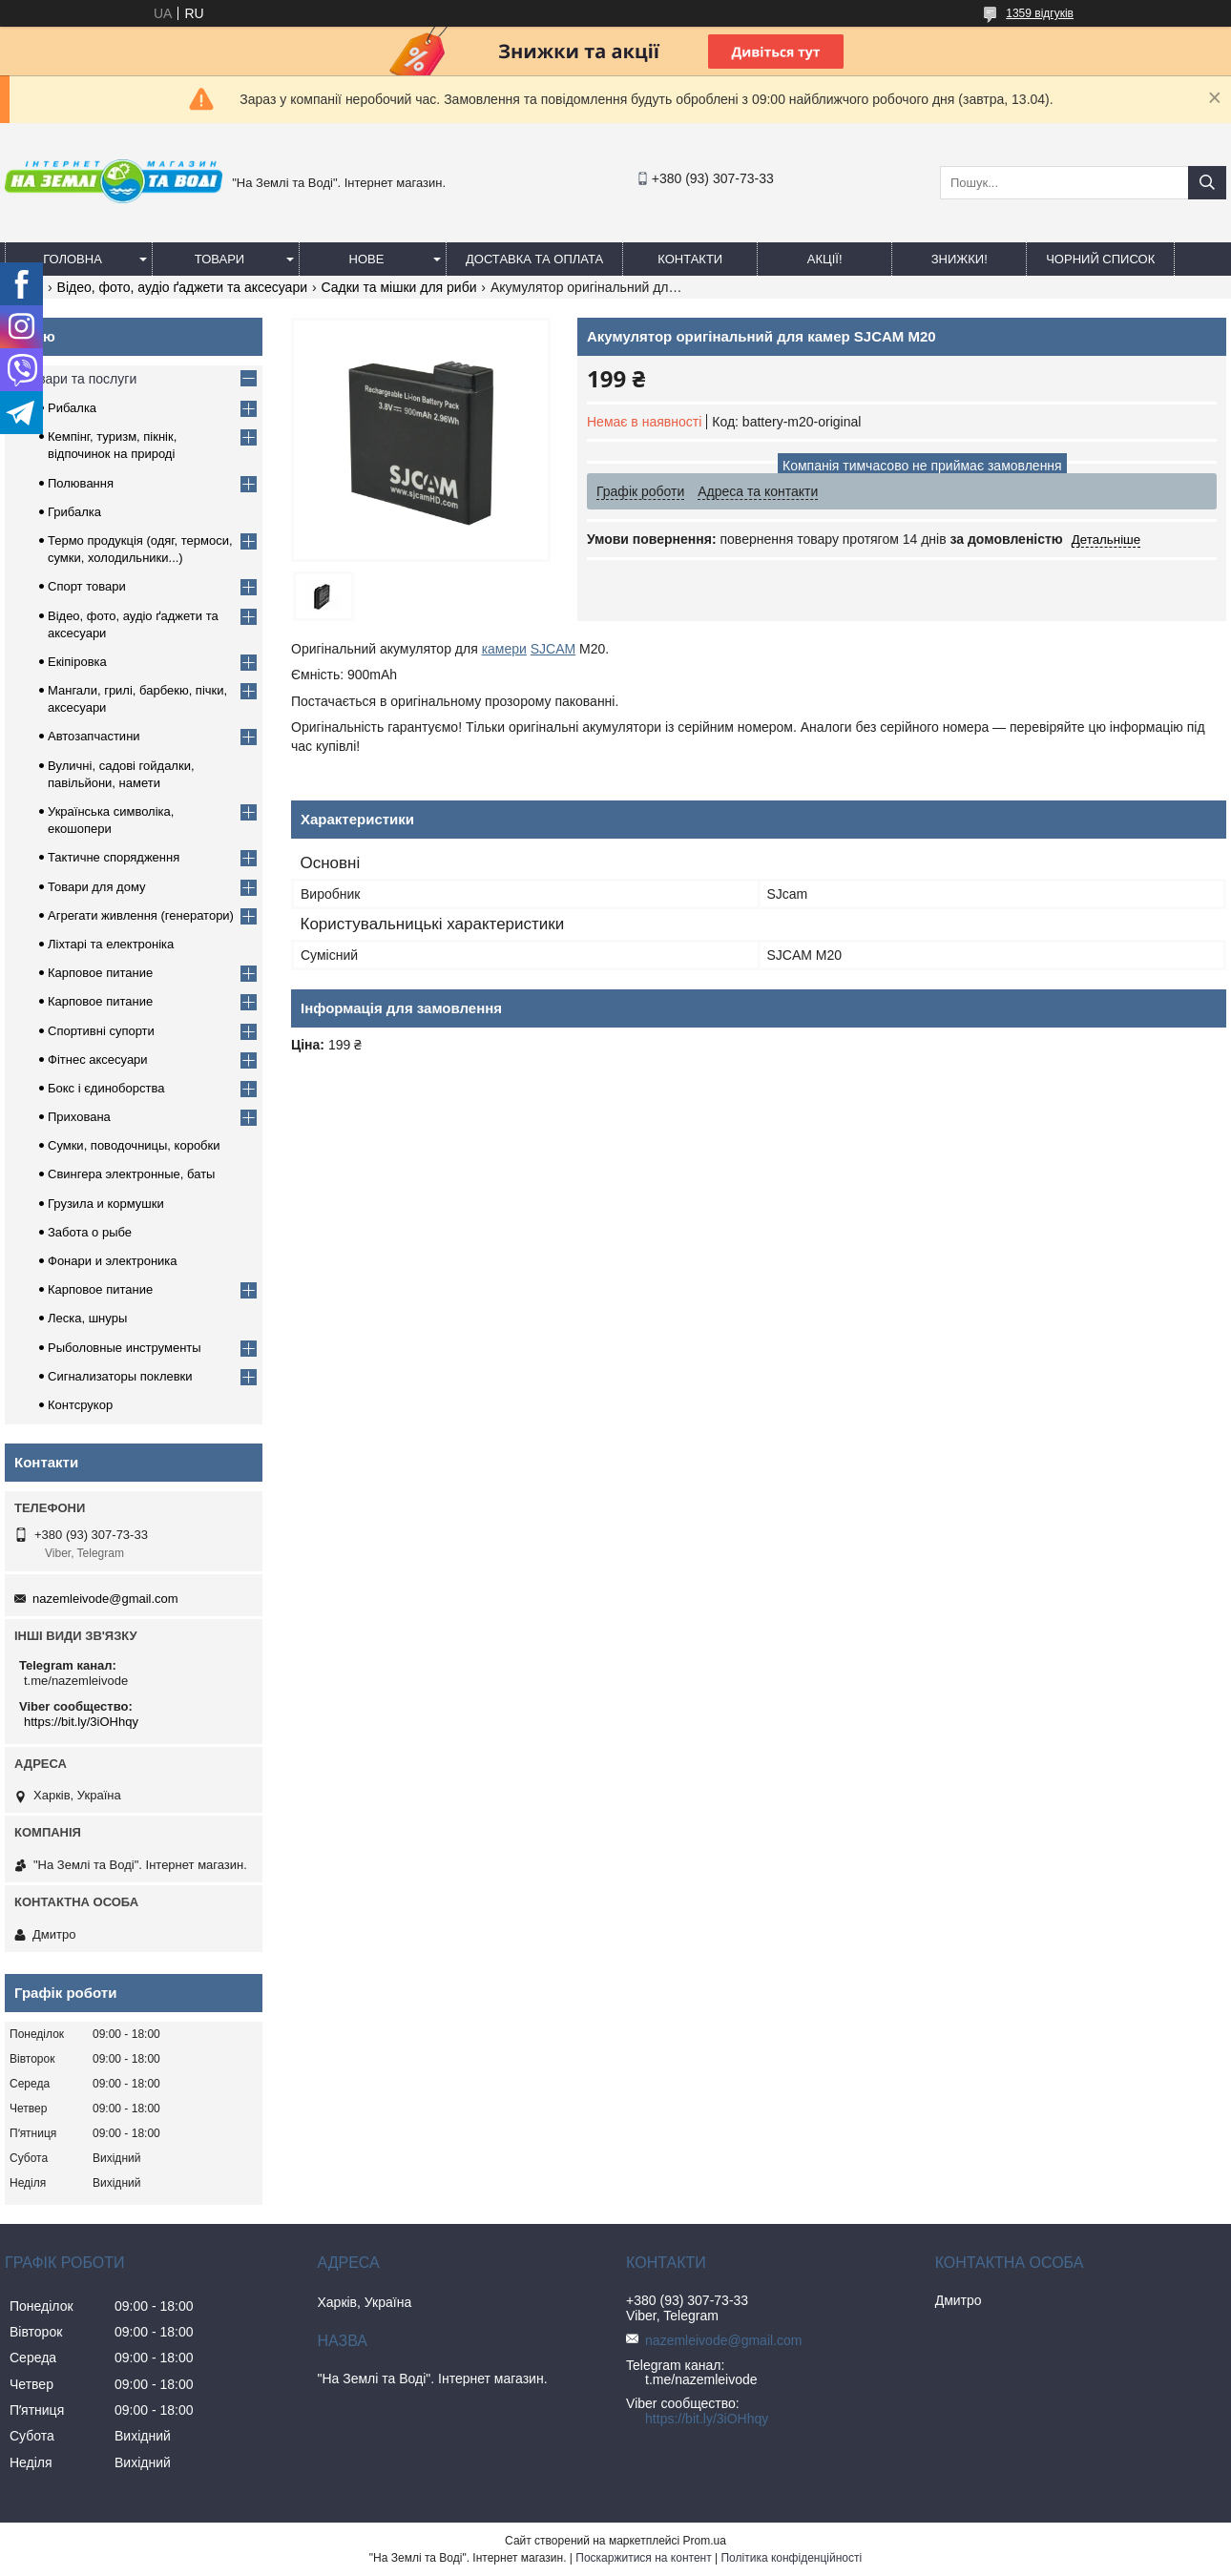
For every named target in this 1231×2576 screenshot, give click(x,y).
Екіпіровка (77, 661)
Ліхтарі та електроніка (111, 944)
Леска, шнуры (87, 1318)
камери (504, 648)
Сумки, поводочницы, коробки (134, 1145)
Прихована (79, 1117)
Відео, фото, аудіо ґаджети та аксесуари (182, 287)
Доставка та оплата (534, 259)
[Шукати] (1207, 182)
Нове (367, 259)
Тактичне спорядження (113, 857)
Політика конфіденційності (791, 2558)
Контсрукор (80, 1405)
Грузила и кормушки (106, 1203)
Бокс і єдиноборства (106, 1088)
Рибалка (72, 408)
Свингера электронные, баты (131, 1174)
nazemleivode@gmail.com (105, 1598)
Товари (219, 259)
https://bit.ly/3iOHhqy (81, 1721)
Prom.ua (704, 2540)
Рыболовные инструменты (124, 1347)
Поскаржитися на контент (643, 2558)
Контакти (689, 259)
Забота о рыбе (90, 1232)
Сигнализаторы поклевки (120, 1376)
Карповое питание (100, 973)
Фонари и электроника (112, 1261)
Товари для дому (96, 887)
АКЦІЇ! (825, 259)
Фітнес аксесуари (98, 1059)
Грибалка (74, 512)
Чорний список (1100, 259)
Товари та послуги (80, 378)
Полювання (81, 483)
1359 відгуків (1040, 13)
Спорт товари (87, 586)
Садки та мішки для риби (398, 287)
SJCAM (553, 648)
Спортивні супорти (101, 1031)
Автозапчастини (94, 736)
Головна (72, 259)
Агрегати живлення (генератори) (141, 915)
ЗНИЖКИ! (959, 259)
